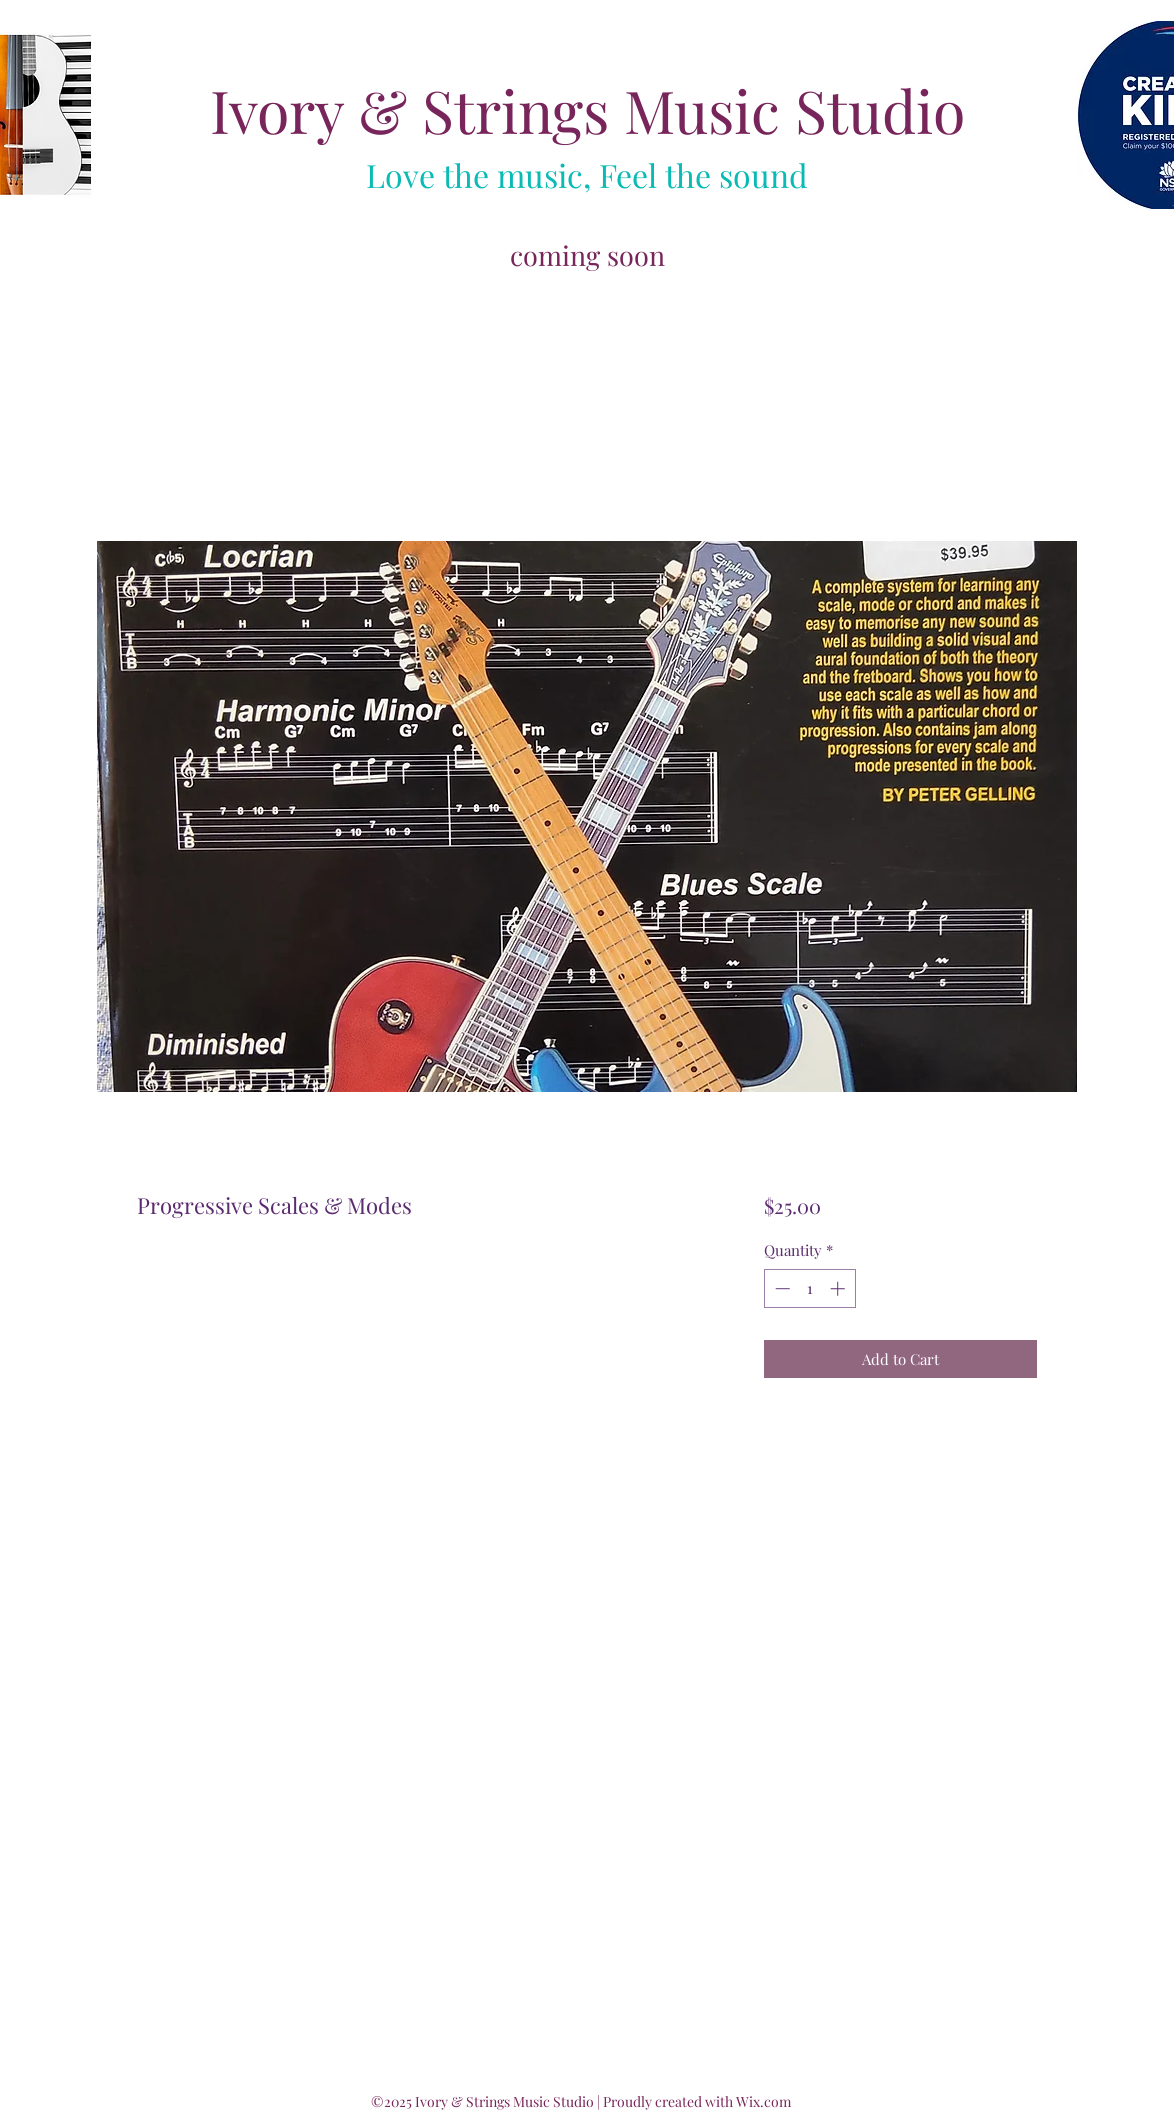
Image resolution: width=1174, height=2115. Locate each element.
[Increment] (839, 1288)
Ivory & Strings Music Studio (587, 109)
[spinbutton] (809, 1288)
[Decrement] (780, 1288)
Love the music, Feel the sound (587, 174)
